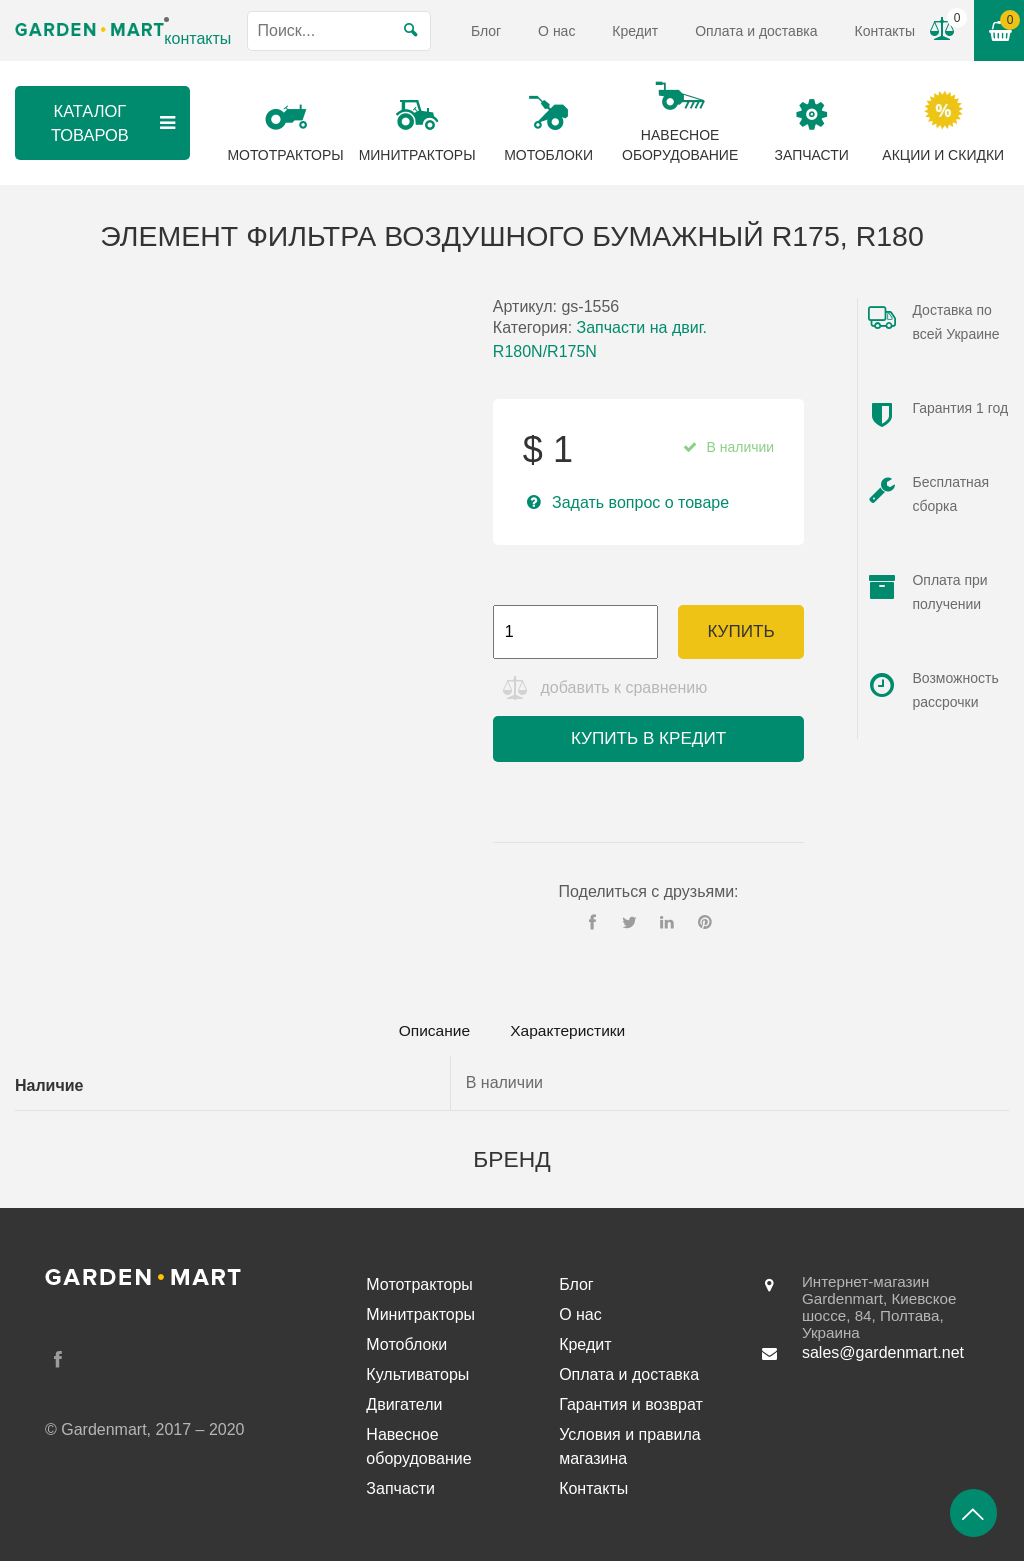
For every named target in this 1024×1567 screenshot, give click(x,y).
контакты (197, 38)
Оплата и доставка (756, 31)
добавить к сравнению (626, 691)
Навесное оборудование (418, 1452)
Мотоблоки (406, 1350)
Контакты (885, 31)
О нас (556, 31)
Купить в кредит (648, 742)
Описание (428, 1035)
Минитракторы (420, 1320)
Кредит (635, 31)
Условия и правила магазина (630, 1452)
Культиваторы (417, 1380)
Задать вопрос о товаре (640, 502)
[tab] (428, 1036)
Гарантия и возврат (631, 1410)
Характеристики (573, 1035)
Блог (486, 31)
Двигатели (404, 1410)
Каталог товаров (114, 122)
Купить (740, 631)
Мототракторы (419, 1290)
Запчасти (400, 1494)
